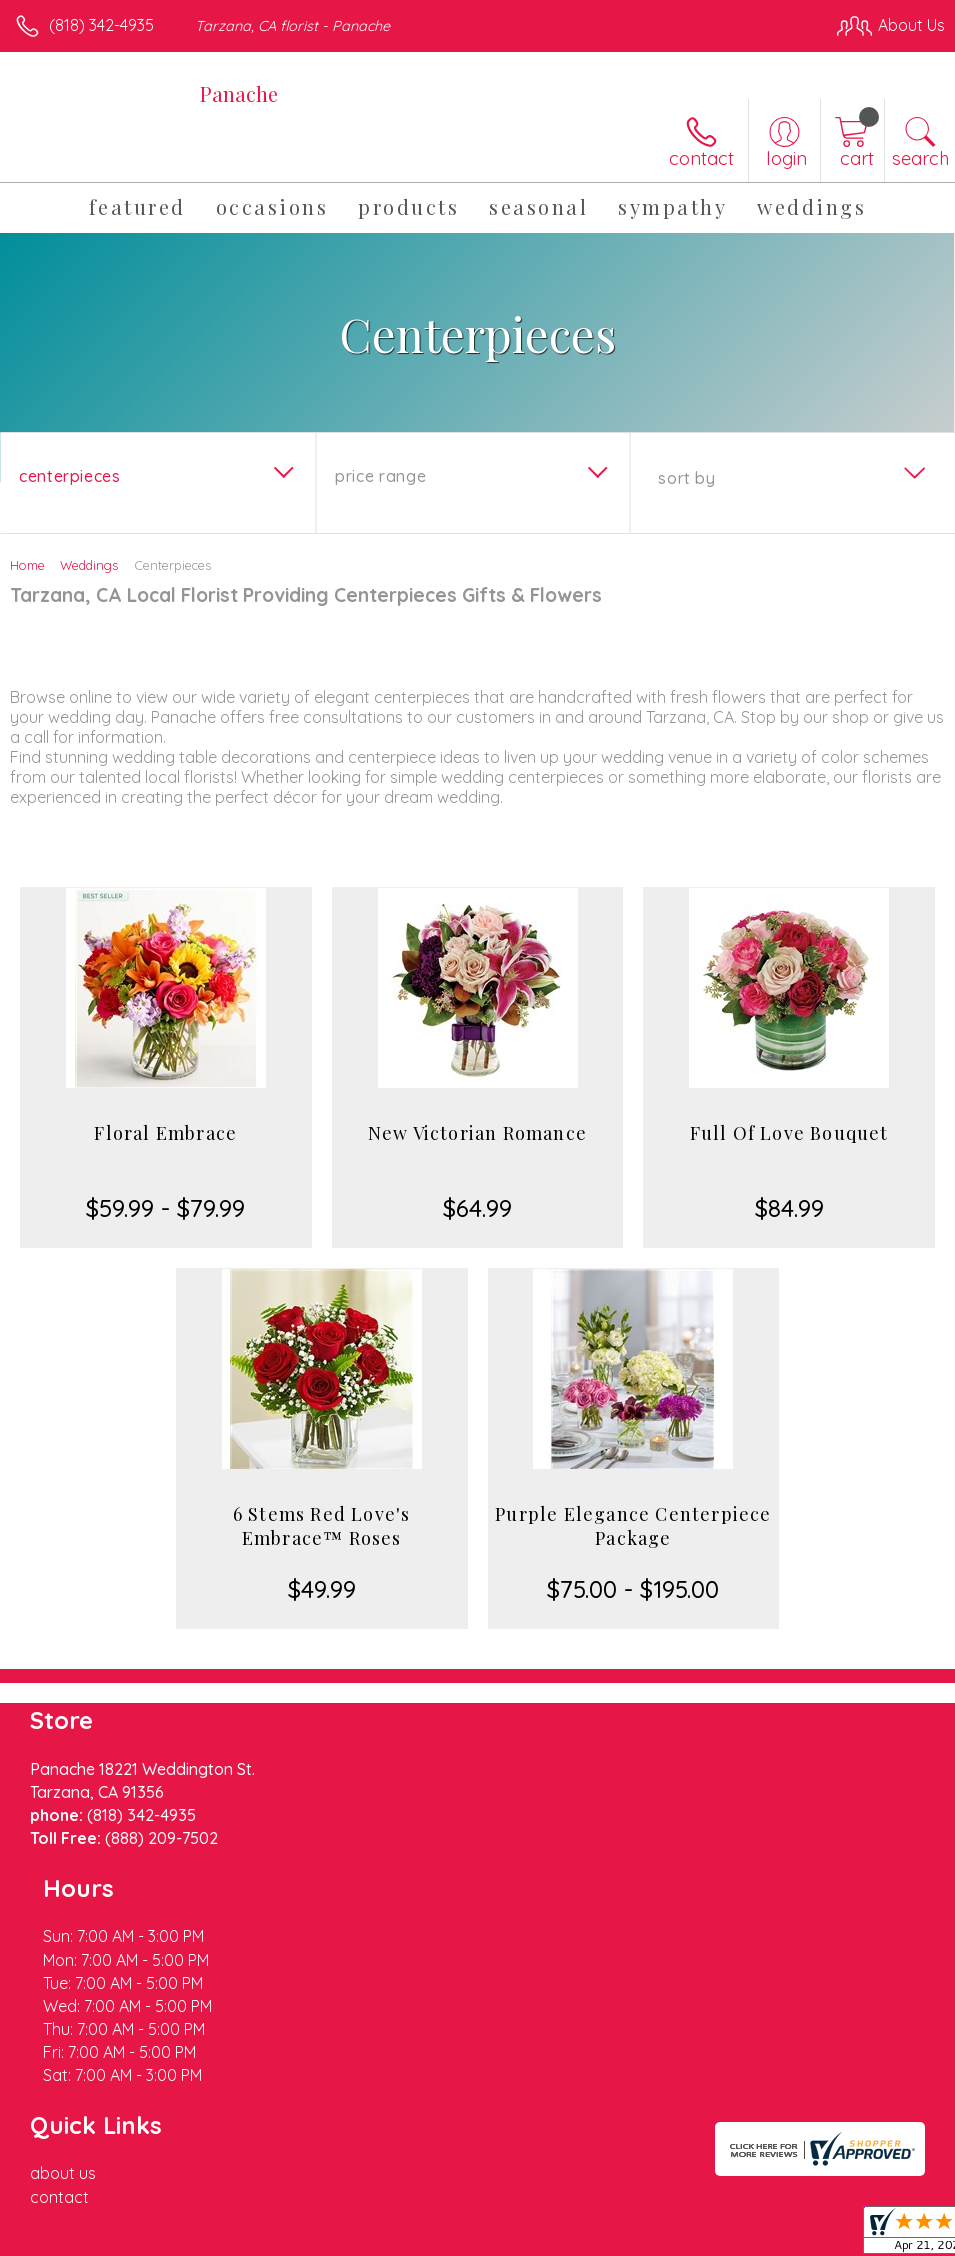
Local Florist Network (748, 2235)
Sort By (686, 478)
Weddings (89, 565)
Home (27, 565)
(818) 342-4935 (101, 25)
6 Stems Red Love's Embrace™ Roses (322, 1526)
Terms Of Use (487, 2235)
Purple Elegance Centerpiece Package (633, 1526)
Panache (239, 93)
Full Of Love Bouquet (789, 1133)
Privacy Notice (605, 2235)
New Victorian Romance (477, 1133)
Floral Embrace (165, 1133)
